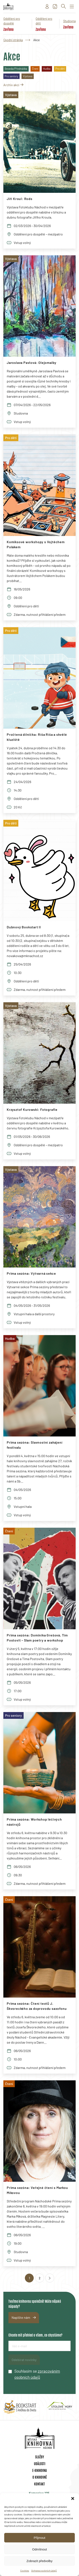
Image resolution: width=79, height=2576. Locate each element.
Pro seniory (11, 76)
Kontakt (39, 2484)
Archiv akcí (11, 85)
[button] (73, 2498)
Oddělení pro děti (44, 21)
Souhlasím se (37, 2374)
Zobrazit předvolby (39, 2561)
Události (39, 2463)
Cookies (24, 2570)
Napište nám (21, 2317)
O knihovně (39, 2477)
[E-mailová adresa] (39, 2346)
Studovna (69, 21)
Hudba (47, 68)
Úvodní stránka (13, 40)
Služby (39, 2457)
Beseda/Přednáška (16, 68)
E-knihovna (39, 2470)
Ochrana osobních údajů (44, 2570)
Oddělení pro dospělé (11, 21)
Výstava (27, 76)
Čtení (35, 68)
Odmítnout (39, 2549)
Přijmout (39, 2537)
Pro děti (60, 68)
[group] (19, 2407)
